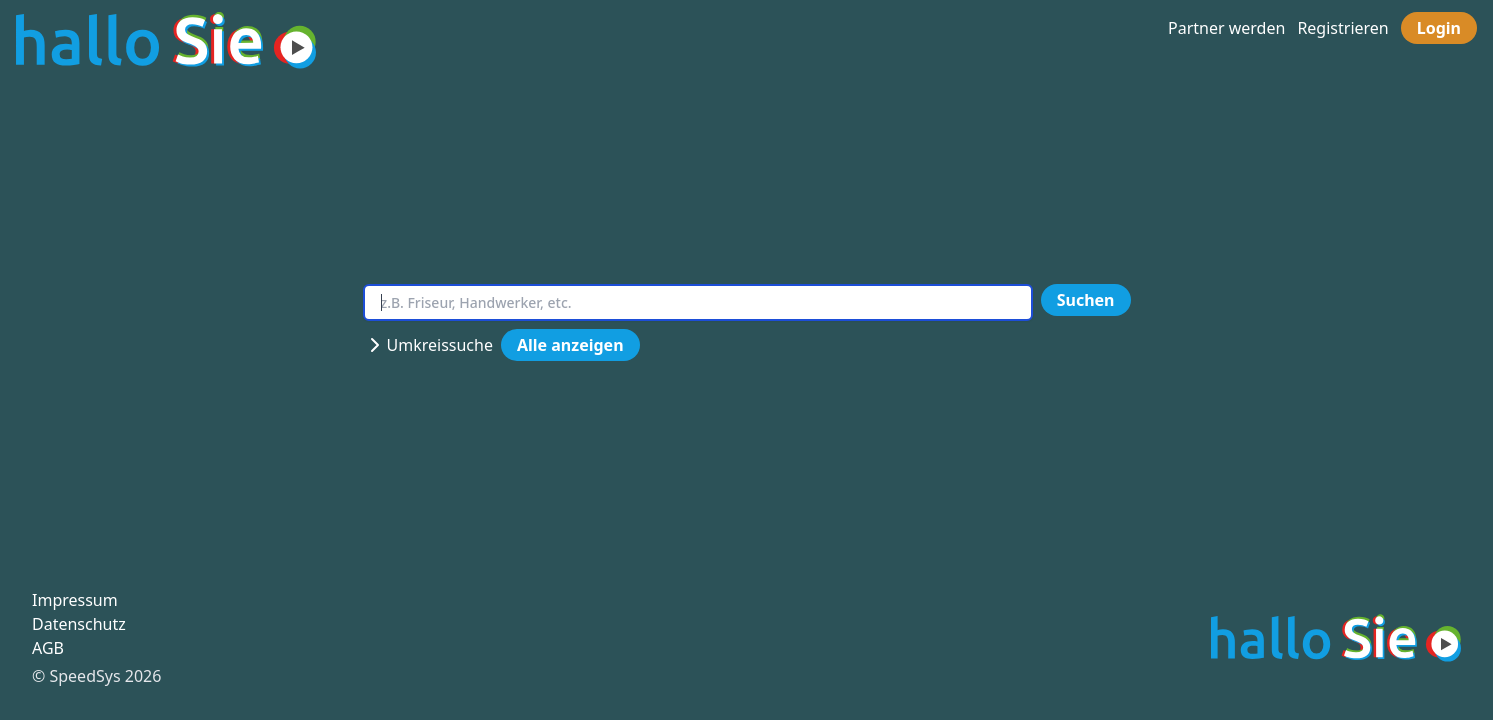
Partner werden (1226, 28)
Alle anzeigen (570, 345)
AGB (48, 648)
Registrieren (1342, 28)
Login (1439, 28)
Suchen (1086, 300)
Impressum (75, 600)
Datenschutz (79, 624)
